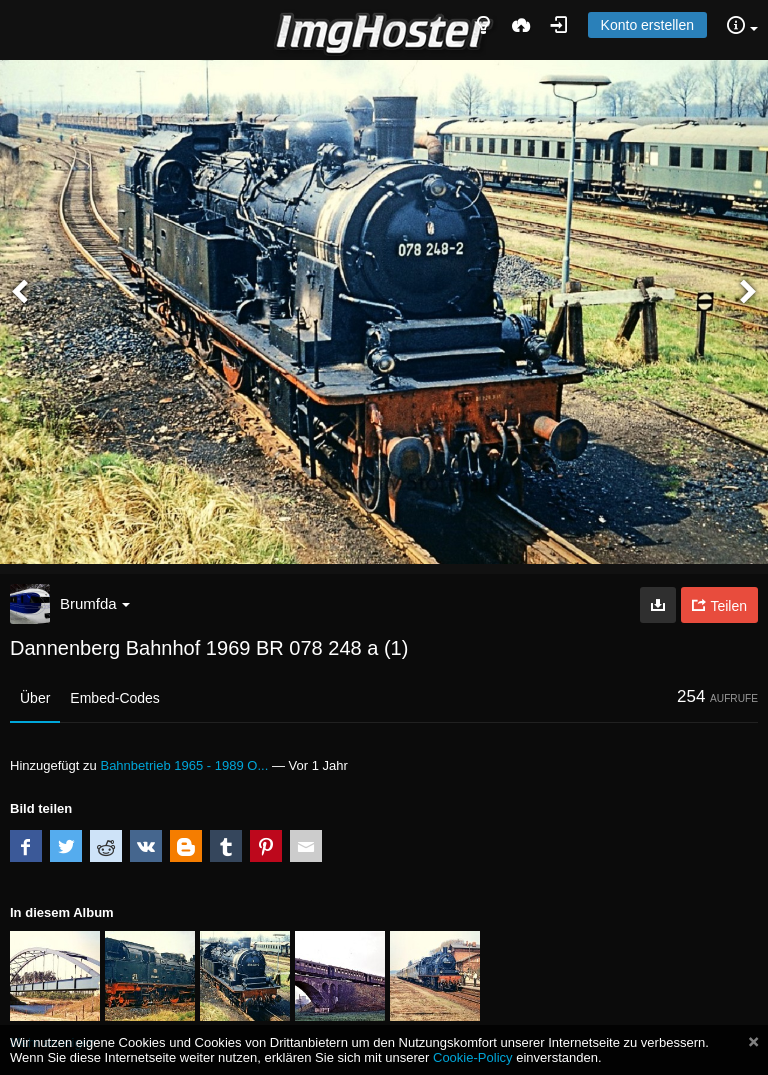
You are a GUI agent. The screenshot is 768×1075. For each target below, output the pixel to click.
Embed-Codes (115, 698)
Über (35, 698)
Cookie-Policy (473, 1057)
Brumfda (95, 603)
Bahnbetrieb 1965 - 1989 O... (184, 765)
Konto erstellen (647, 25)
